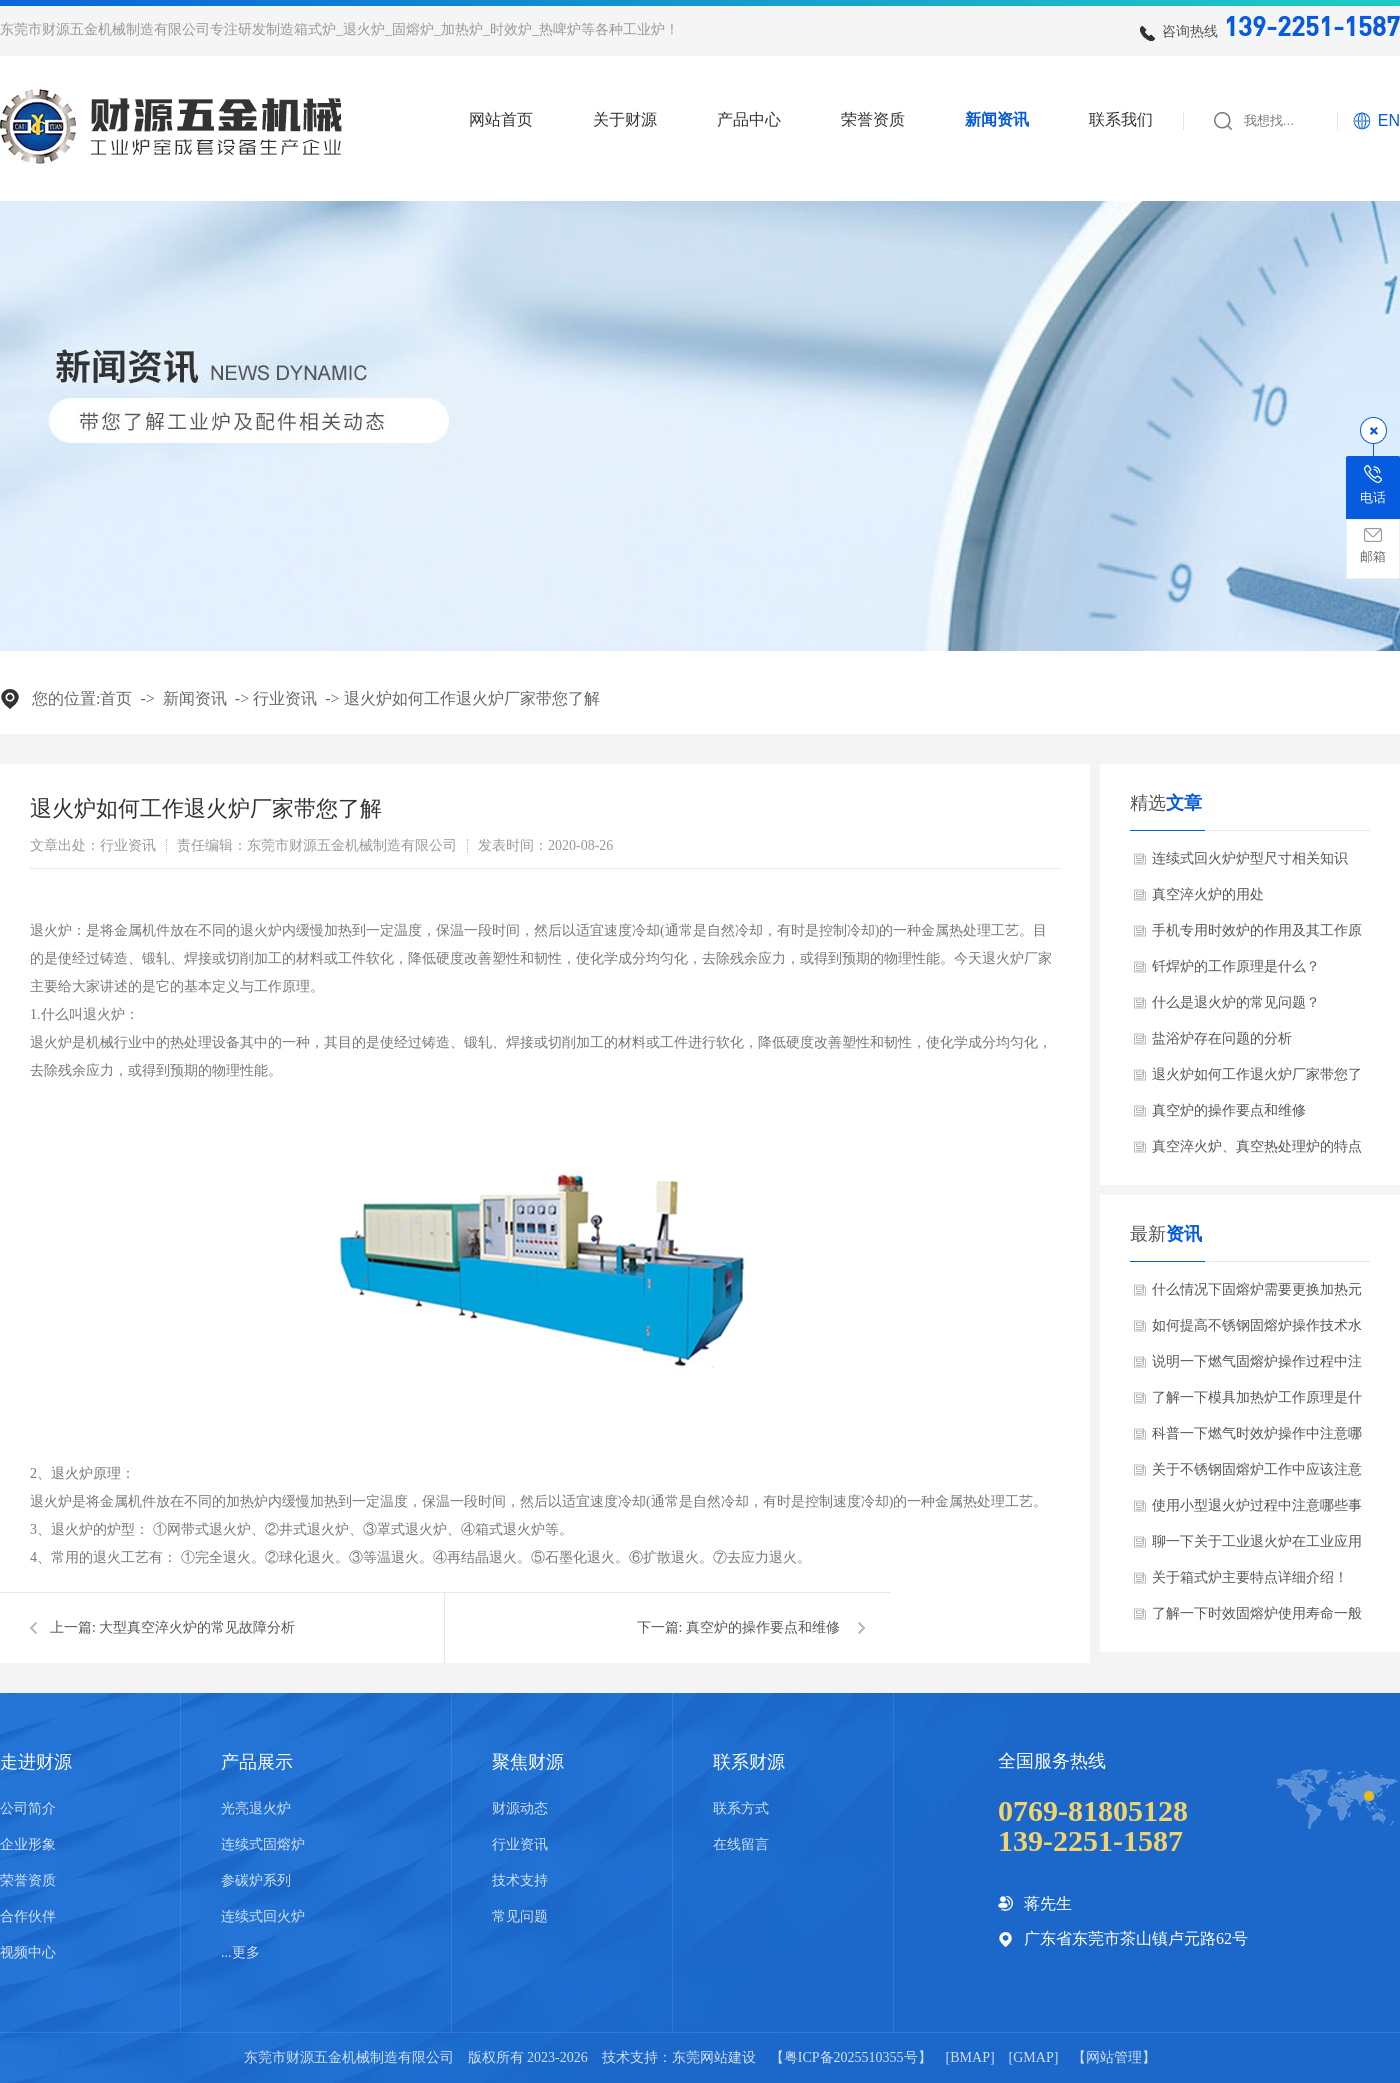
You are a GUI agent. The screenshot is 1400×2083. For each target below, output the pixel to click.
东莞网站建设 (714, 2057)
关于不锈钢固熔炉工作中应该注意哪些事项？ (1257, 1475)
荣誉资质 (873, 120)
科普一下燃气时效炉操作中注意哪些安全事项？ (1257, 1439)
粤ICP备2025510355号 (851, 2057)
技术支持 (520, 1880)
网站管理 (1114, 2057)
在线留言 (741, 1844)
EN (1389, 120)
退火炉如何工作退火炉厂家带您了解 (472, 698)
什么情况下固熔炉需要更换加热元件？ (1257, 1295)
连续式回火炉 (263, 1916)
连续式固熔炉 (263, 1844)
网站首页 (501, 120)
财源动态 (520, 1808)
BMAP (970, 2057)
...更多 (240, 1952)
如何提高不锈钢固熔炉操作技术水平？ (1257, 1331)
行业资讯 (285, 698)
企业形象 (28, 1844)
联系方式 (741, 1808)
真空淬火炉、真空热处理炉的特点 (1257, 1146)
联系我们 (1121, 120)
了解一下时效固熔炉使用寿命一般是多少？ (1257, 1619)
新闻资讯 (997, 120)
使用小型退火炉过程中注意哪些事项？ (1257, 1511)
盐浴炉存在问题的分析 (1222, 1038)
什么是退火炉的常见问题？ (1236, 1002)
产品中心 (749, 120)
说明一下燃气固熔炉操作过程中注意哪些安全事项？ (1257, 1367)
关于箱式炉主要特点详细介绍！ (1250, 1577)
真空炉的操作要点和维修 (763, 1627)
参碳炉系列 (256, 1880)
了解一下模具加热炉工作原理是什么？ (1257, 1403)
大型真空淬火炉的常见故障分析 (197, 1627)
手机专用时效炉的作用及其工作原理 (1257, 936)
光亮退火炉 (256, 1808)
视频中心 (28, 1952)
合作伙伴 (28, 1916)
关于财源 (625, 120)
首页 (116, 698)
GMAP (1033, 2057)
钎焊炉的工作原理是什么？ (1236, 966)
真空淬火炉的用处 (1208, 894)
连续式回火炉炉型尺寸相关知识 (1250, 858)
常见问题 (520, 1916)
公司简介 (28, 1808)
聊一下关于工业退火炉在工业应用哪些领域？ (1257, 1547)
